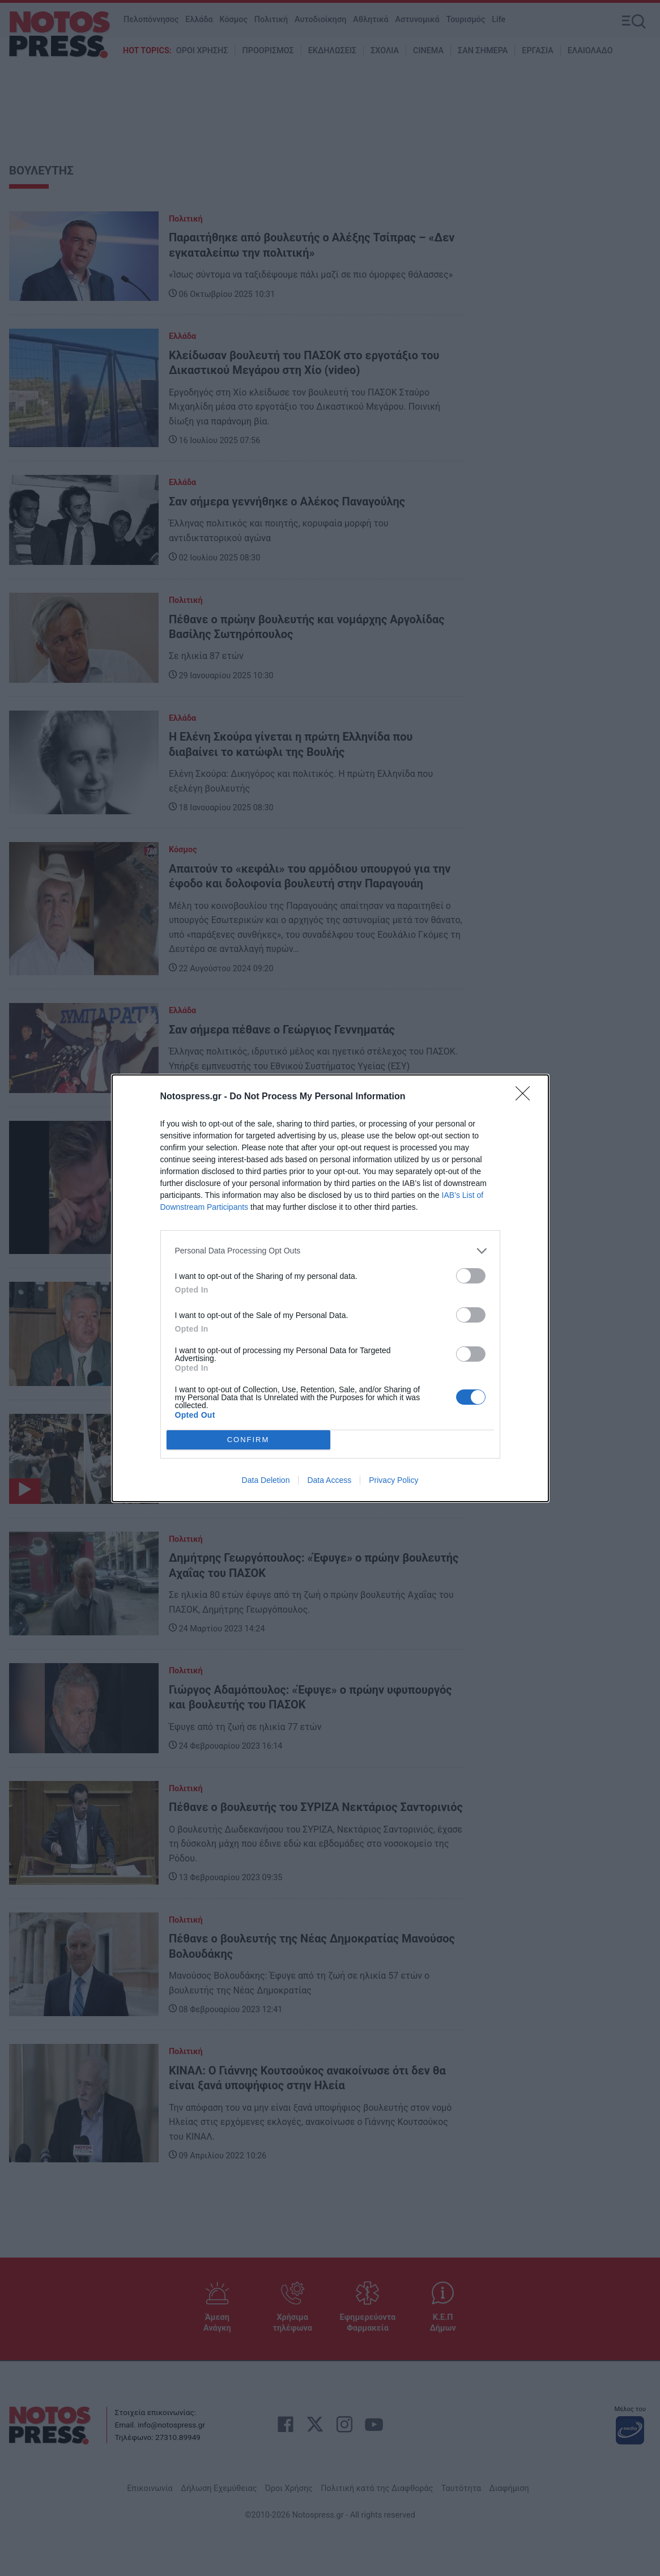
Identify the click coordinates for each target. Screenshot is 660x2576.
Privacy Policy (393, 1480)
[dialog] (330, 1288)
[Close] (526, 1097)
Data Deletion (266, 1480)
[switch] (471, 1275)
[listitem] (330, 1251)
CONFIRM (248, 1439)
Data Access (329, 1480)
